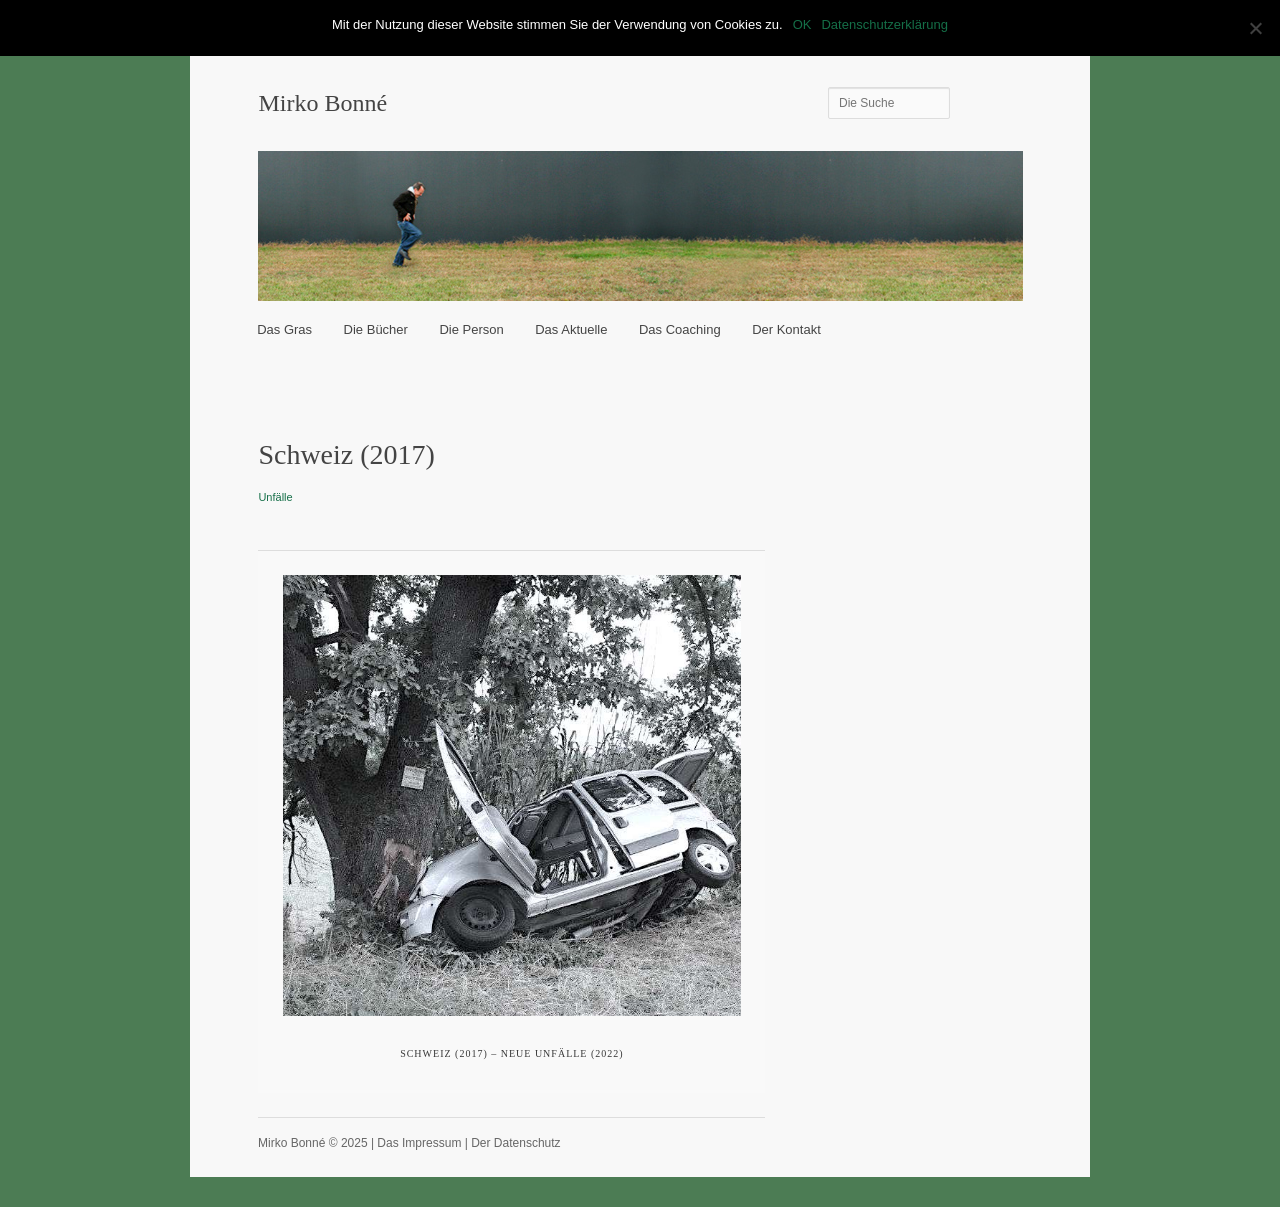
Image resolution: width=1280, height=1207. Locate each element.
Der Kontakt (786, 329)
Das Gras (284, 329)
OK (802, 24)
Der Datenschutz (515, 1143)
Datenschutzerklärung (884, 24)
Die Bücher (376, 329)
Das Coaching (680, 329)
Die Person (471, 329)
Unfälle (275, 497)
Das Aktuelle (571, 329)
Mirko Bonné (322, 103)
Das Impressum (419, 1143)
